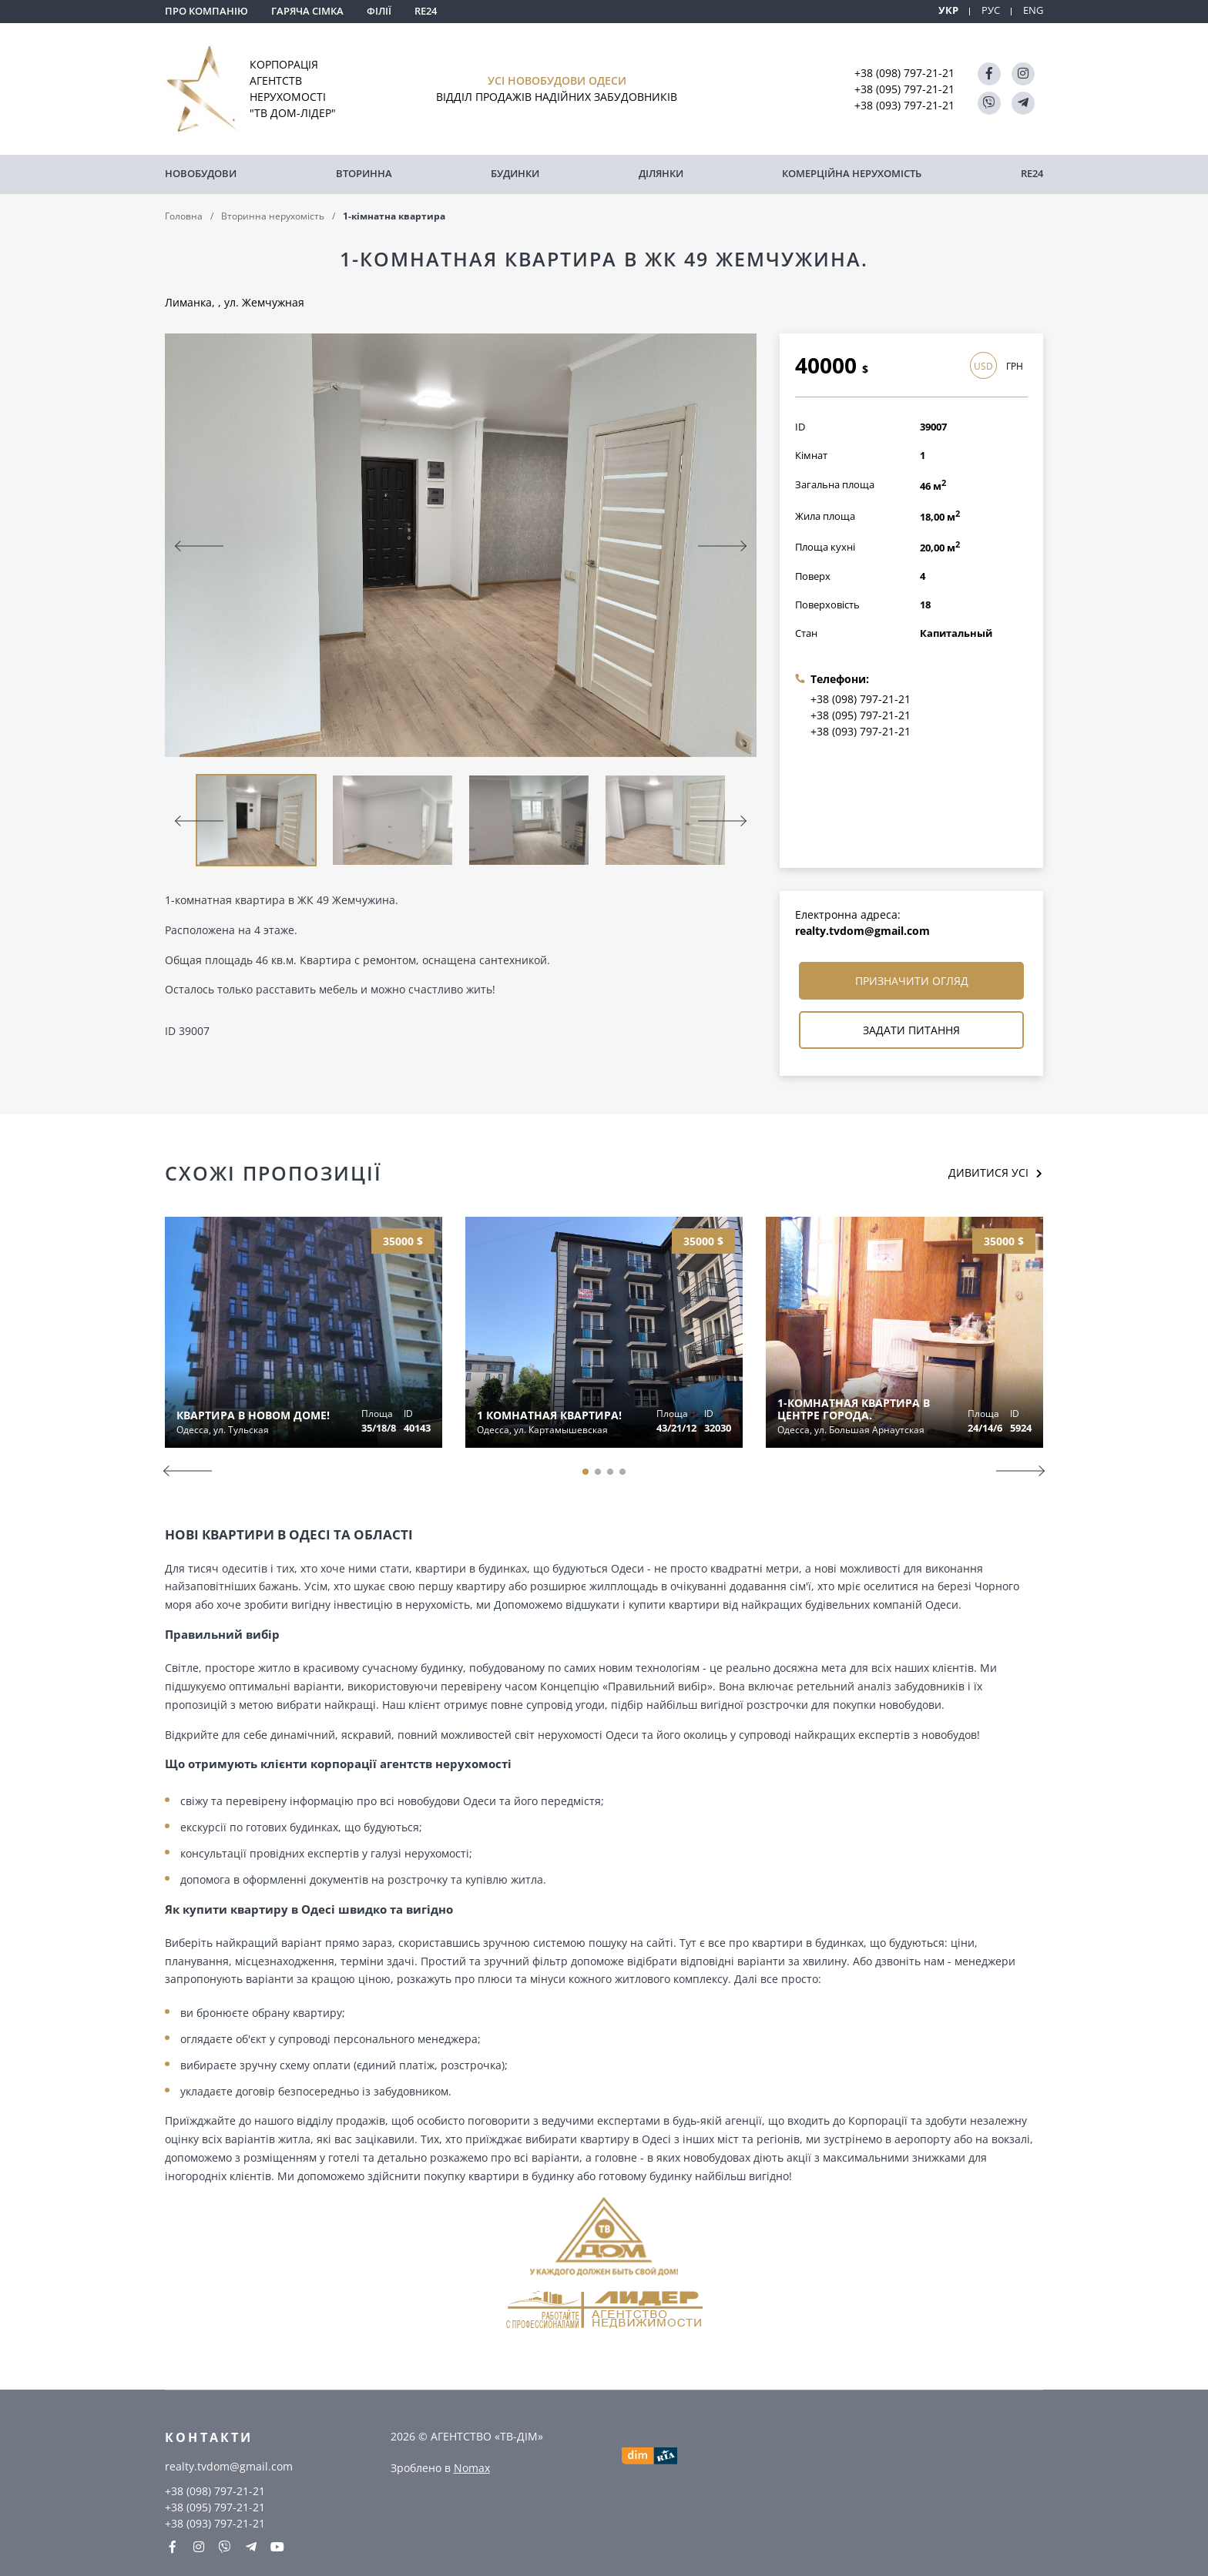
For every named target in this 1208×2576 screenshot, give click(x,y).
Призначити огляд (911, 980)
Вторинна (364, 173)
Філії (379, 11)
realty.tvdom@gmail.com (862, 930)
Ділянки (661, 173)
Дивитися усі (989, 1171)
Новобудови (201, 173)
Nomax (472, 2466)
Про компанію (206, 11)
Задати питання (911, 1029)
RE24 (425, 11)
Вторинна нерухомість (272, 214)
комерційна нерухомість (851, 173)
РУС (991, 10)
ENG (1033, 10)
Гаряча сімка (307, 11)
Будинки (515, 173)
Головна (184, 214)
